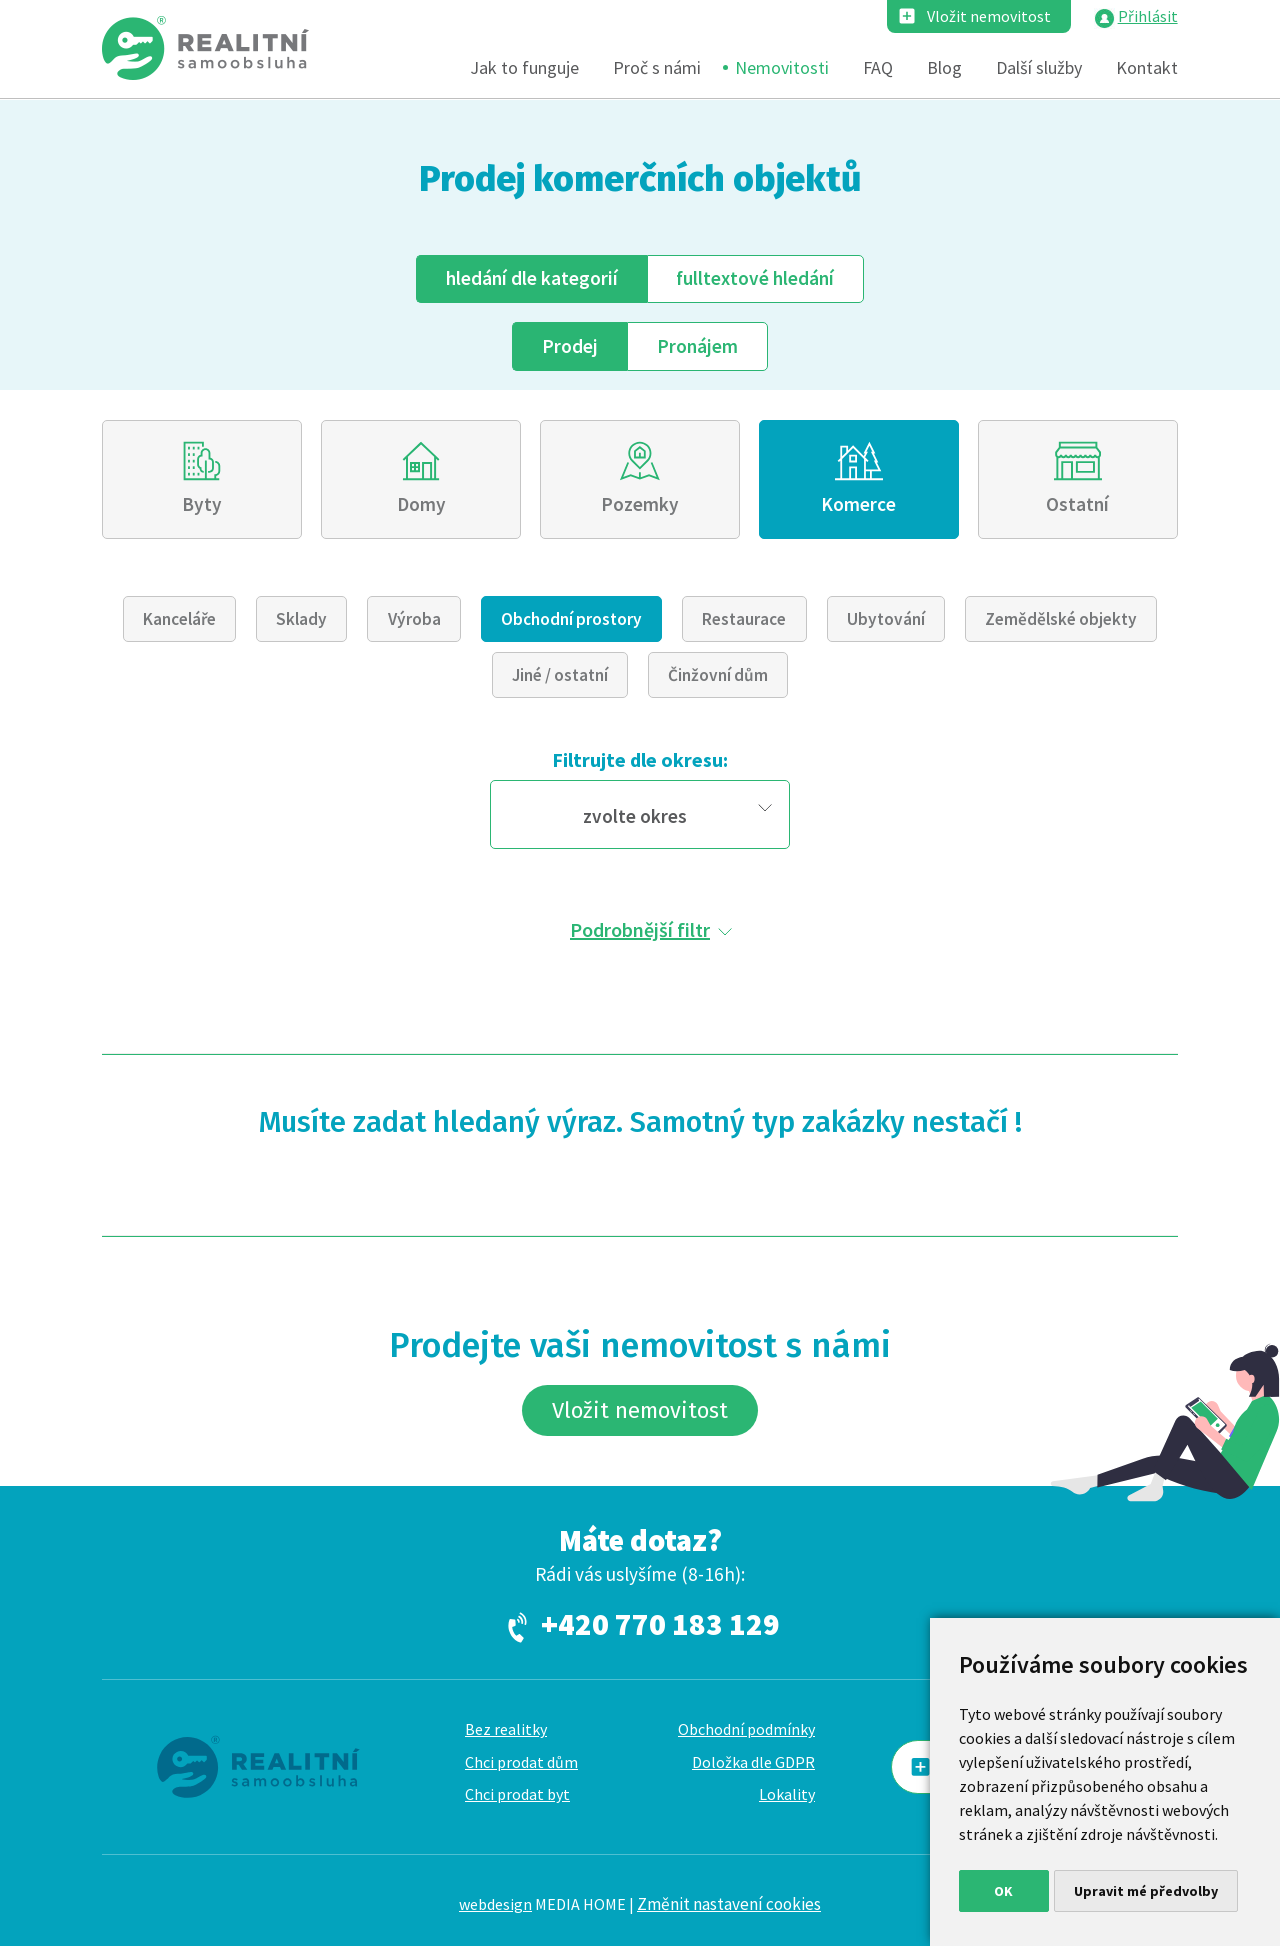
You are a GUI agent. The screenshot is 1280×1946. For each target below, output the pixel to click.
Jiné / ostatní (560, 675)
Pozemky (640, 504)
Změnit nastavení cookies (729, 1904)
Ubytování (886, 619)
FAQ (878, 67)
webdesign (495, 1904)
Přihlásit (1148, 16)
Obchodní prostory (571, 619)
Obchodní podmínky (746, 1729)
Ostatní (1077, 504)
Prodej (570, 346)
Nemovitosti (782, 67)
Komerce (858, 504)
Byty (202, 504)
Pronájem (697, 346)
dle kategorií (532, 278)
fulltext (755, 278)
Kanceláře (179, 619)
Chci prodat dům (521, 1762)
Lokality (787, 1794)
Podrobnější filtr (640, 929)
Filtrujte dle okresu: (640, 759)
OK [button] (1003, 1891)
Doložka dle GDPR (753, 1762)
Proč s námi (657, 67)
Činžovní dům (718, 675)
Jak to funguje (524, 67)
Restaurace (744, 619)
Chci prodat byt (517, 1794)
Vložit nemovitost (989, 16)
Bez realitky (506, 1729)
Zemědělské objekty (1061, 619)
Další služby (1039, 67)
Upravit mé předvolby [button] (1146, 1891)
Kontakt (1147, 67)
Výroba (414, 619)
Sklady (301, 619)
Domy (421, 504)
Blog (944, 67)
